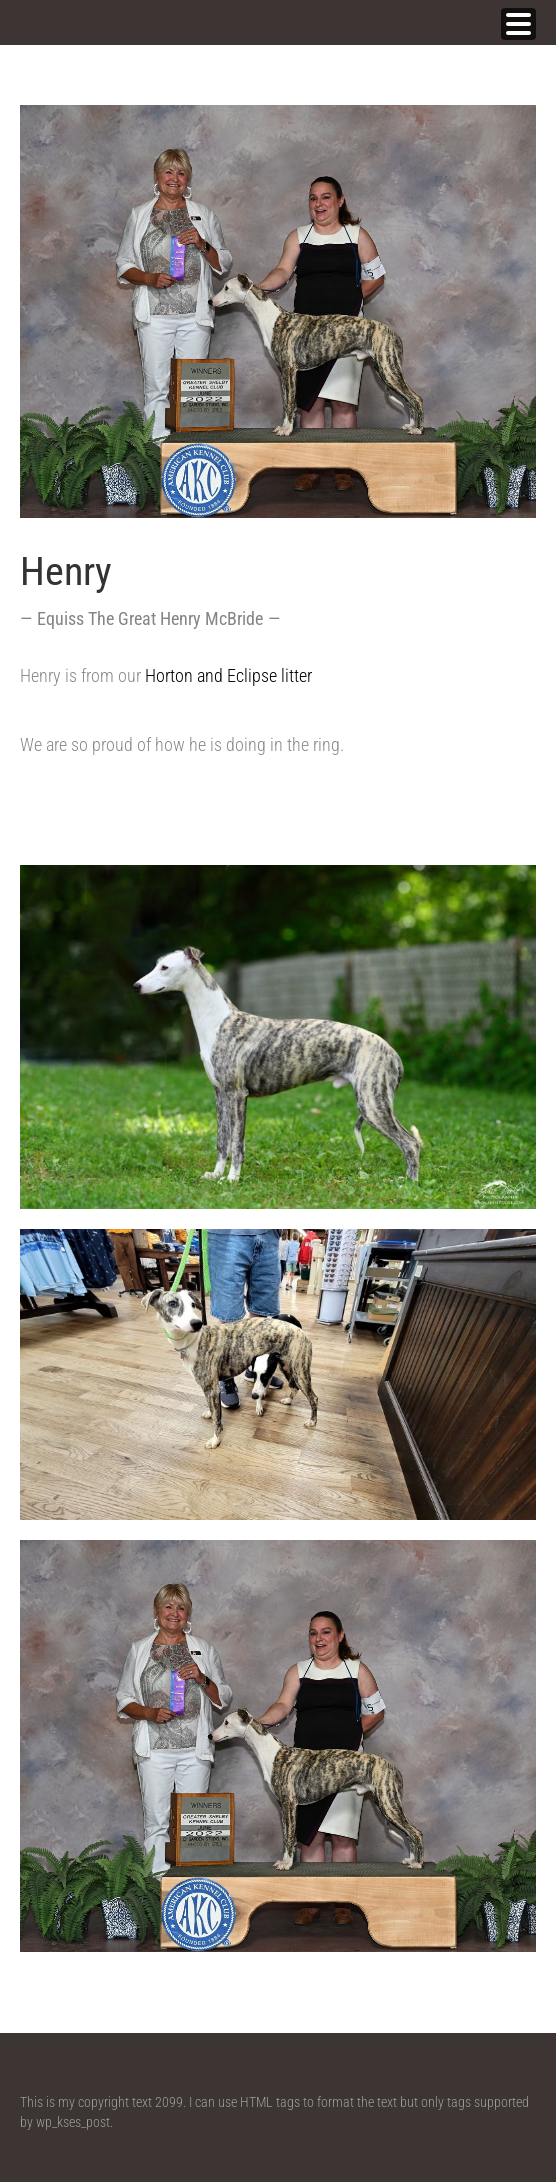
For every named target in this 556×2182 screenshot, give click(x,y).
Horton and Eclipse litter (232, 675)
